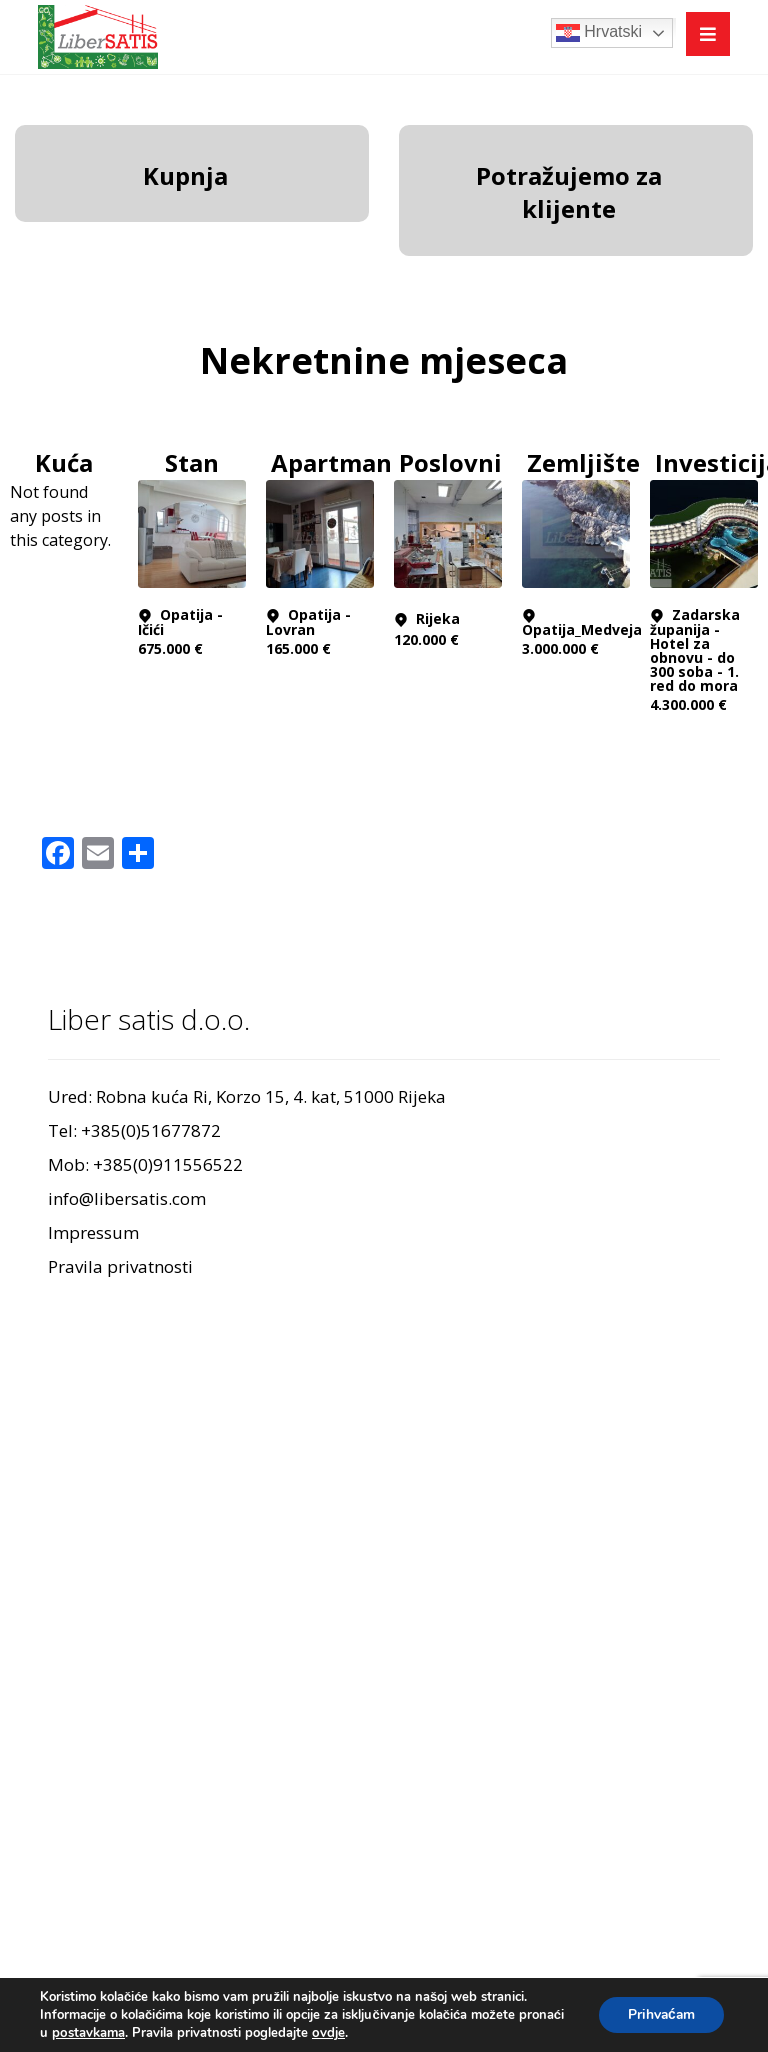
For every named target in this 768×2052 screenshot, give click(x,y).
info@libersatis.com (127, 1198)
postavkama (88, 2033)
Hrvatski (599, 33)
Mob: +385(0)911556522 (145, 1164)
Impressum (93, 1232)
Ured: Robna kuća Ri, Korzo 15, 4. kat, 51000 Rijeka (247, 1096)
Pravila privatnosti (120, 1266)
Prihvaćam (659, 2014)
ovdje (327, 2033)
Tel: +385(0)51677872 (134, 1130)
